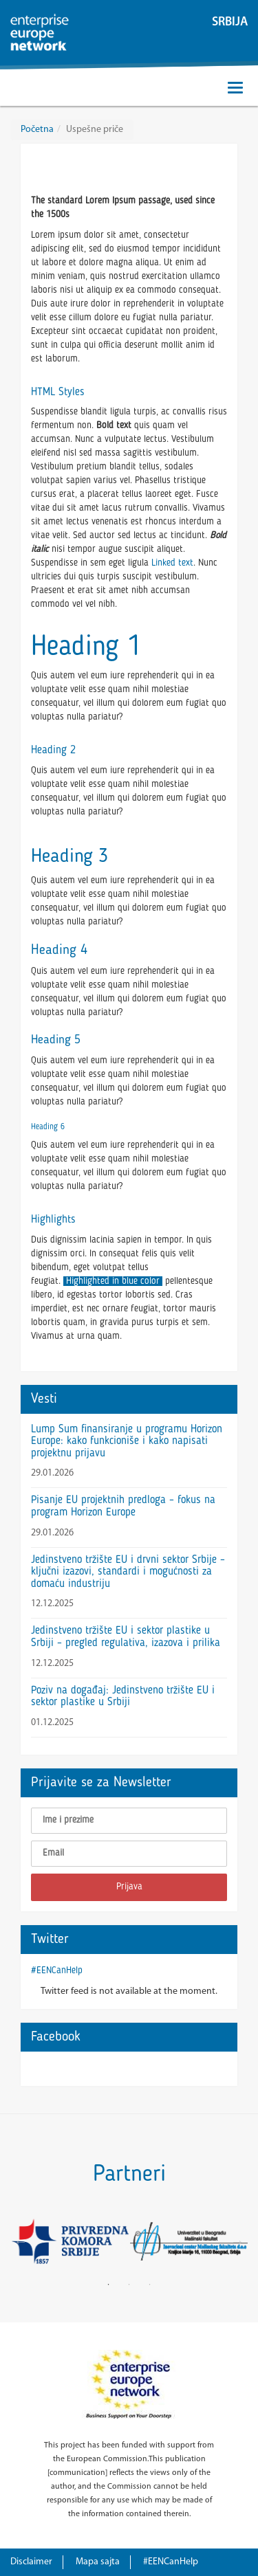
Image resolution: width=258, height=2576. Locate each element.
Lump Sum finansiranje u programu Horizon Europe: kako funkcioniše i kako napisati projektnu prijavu (126, 1441)
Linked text (172, 563)
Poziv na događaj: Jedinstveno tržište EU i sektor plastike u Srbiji (123, 1697)
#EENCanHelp (57, 1970)
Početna (37, 129)
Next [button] (237, 2241)
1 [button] (109, 2284)
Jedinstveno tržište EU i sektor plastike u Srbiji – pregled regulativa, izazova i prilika (125, 1637)
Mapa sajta (98, 2562)
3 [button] (150, 2284)
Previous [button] (21, 2241)
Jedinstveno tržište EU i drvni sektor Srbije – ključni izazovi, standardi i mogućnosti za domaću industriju (128, 1572)
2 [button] (129, 2284)
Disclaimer (31, 2562)
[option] (69, 2241)
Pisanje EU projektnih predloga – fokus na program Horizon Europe (123, 1506)
